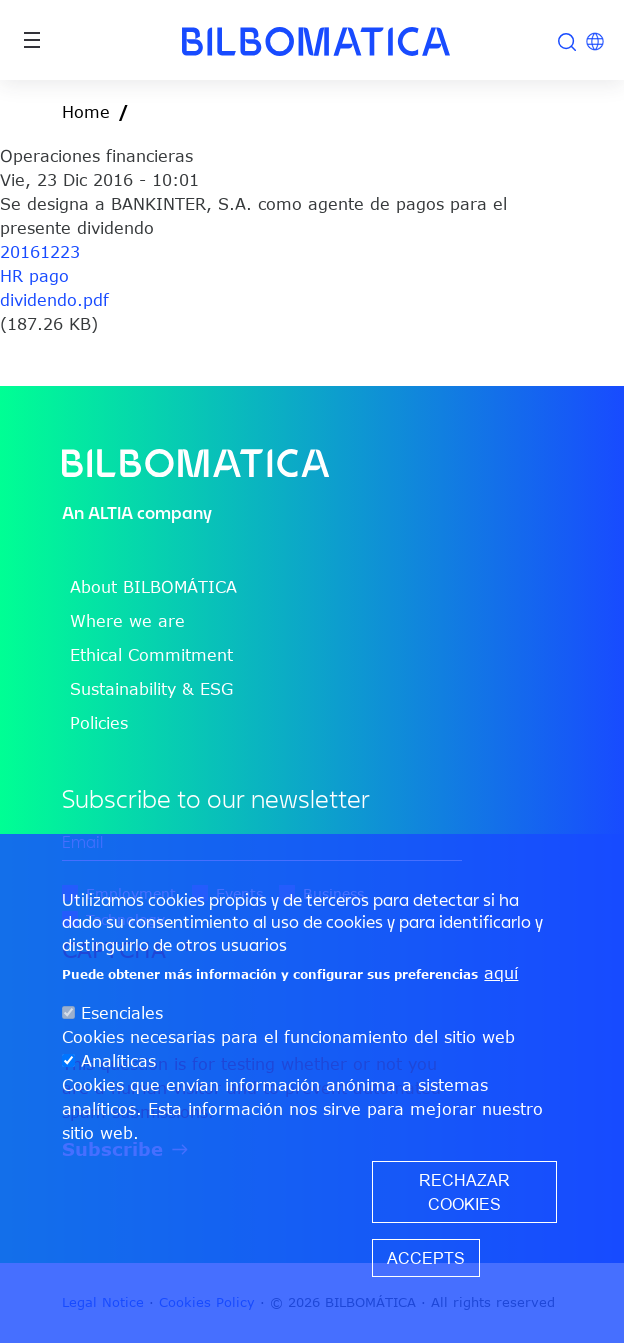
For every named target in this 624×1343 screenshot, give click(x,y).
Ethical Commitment (151, 655)
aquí (501, 973)
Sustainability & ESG (151, 689)
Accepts (426, 1258)
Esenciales (122, 1013)
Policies (99, 723)
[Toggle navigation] (32, 40)
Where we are (127, 621)
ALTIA (110, 512)
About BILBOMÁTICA (153, 587)
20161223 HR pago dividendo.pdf (54, 276)
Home (86, 112)
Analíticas (118, 1061)
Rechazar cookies (464, 1192)
